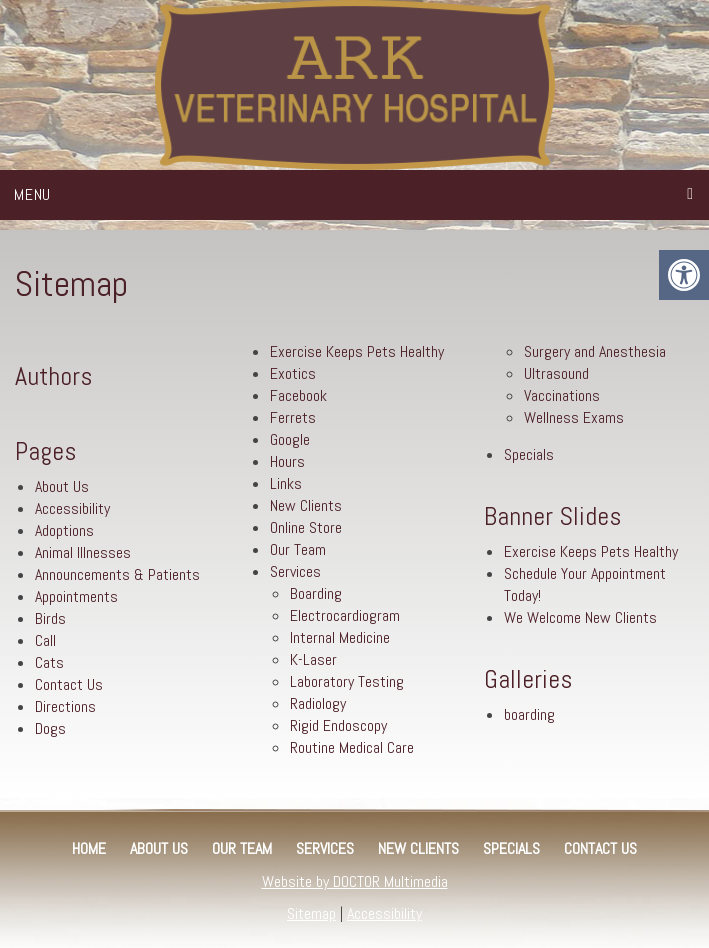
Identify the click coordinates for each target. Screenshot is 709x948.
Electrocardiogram (345, 615)
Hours (287, 461)
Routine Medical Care (352, 747)
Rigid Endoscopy (338, 725)
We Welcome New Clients (580, 617)
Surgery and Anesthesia (595, 351)
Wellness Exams (574, 417)
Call (45, 640)
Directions (65, 706)
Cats (49, 662)
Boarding (316, 593)
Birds (50, 618)
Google (290, 439)
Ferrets (293, 417)
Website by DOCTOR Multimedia (355, 881)
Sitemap (311, 913)
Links (286, 483)
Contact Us (69, 684)
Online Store (306, 527)
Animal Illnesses (83, 552)
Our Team (298, 549)
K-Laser (313, 659)
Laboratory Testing (347, 681)
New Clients (306, 505)
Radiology (318, 703)
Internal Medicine (340, 637)
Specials (529, 454)
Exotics (293, 373)
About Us (62, 486)
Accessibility (72, 508)
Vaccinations (562, 395)
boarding (529, 714)
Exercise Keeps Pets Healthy (357, 351)
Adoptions (64, 530)
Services (295, 571)
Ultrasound (556, 373)
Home (89, 848)
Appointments (76, 596)
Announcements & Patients (117, 574)
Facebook (298, 395)
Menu (32, 194)
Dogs (50, 728)
